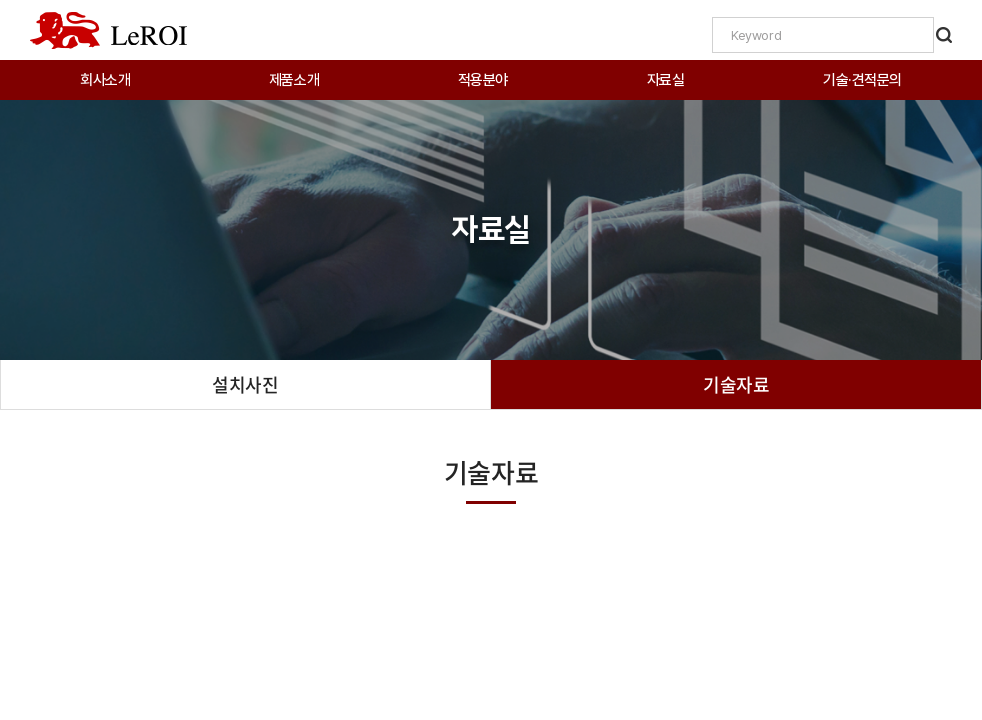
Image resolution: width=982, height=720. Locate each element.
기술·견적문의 (862, 80)
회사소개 (105, 80)
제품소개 (294, 80)
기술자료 (736, 384)
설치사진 (245, 384)
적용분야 (483, 80)
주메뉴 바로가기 (0, 0)
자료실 (666, 80)
